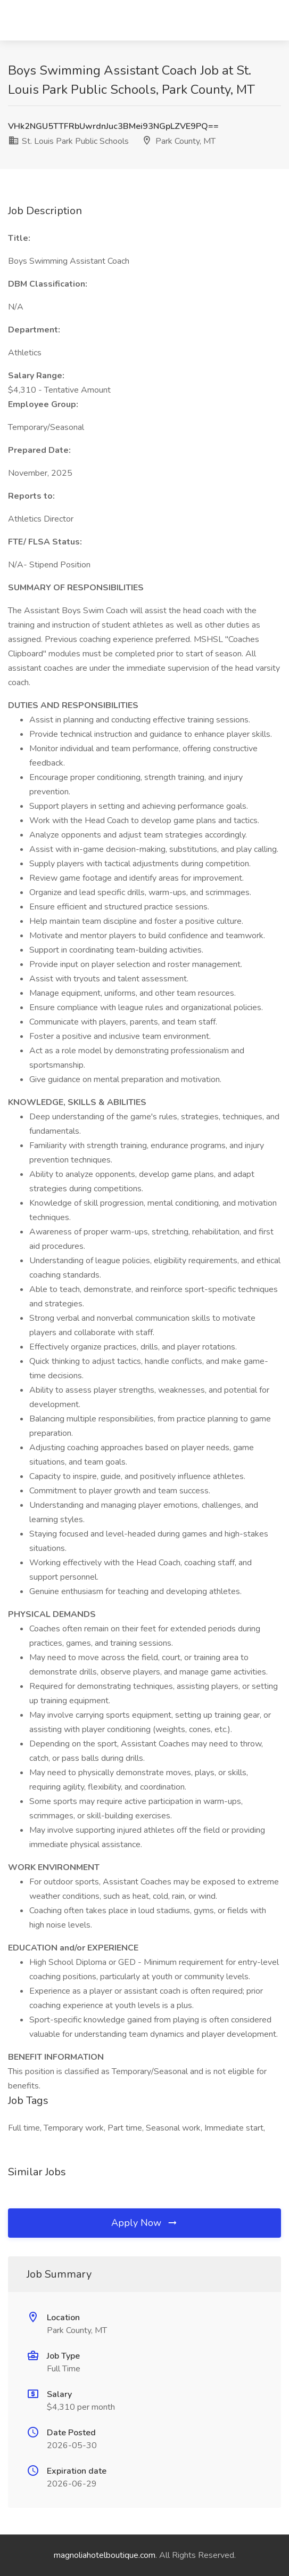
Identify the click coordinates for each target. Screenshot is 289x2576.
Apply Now (144, 2222)
